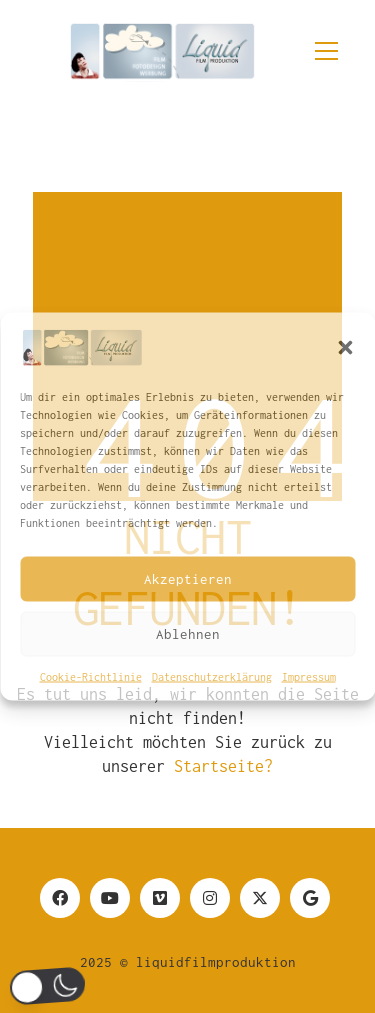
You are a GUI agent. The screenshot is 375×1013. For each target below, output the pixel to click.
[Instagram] (210, 898)
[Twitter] (260, 898)
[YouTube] (110, 898)
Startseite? (223, 766)
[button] (345, 347)
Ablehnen (188, 634)
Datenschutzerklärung (212, 676)
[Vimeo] (160, 898)
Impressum (309, 676)
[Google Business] (310, 898)
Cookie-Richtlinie (91, 676)
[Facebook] (60, 898)
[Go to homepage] (162, 41)
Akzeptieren (188, 579)
